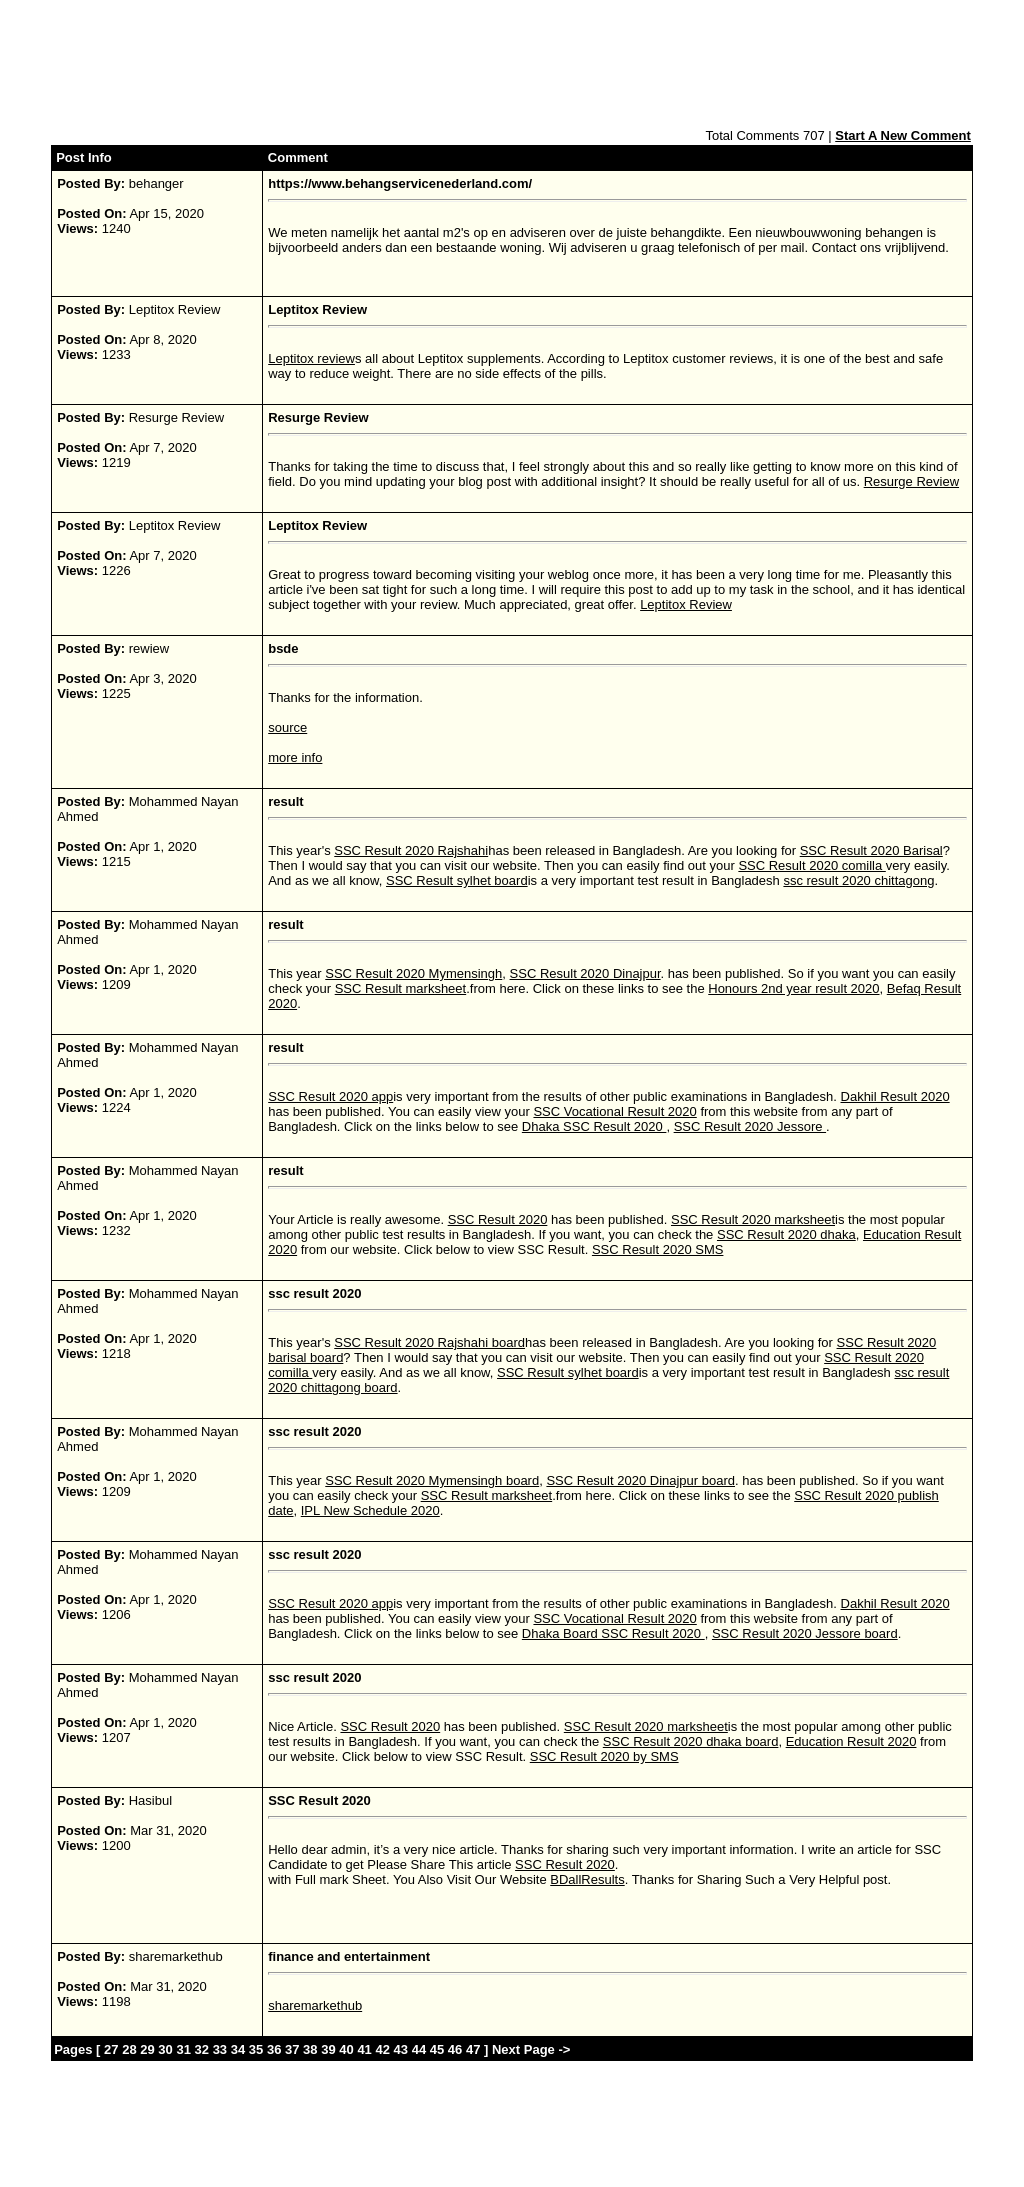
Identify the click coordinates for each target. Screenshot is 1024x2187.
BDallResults (587, 1879)
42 (382, 2049)
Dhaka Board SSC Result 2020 (613, 1633)
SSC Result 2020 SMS (658, 1249)
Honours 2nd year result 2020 (793, 988)
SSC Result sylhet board (457, 880)
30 (165, 2049)
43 (401, 2049)
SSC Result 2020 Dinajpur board (640, 1480)
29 (147, 2049)
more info (295, 757)
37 (292, 2049)
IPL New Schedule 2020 (370, 1510)
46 (455, 2049)
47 (473, 2049)
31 (183, 2049)
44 (419, 2049)
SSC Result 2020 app (330, 1096)
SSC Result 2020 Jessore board (805, 1633)
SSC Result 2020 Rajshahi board (429, 1342)
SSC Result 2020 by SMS (604, 1756)
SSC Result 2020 (498, 1219)
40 (346, 2049)
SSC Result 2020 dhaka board (691, 1741)
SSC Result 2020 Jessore (750, 1126)
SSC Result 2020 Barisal (871, 850)
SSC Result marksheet (401, 988)
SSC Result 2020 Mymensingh (413, 973)
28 (129, 2049)
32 (202, 2049)
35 (256, 2049)
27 (111, 2049)
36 (274, 2049)
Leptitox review (311, 358)
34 (238, 2049)
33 (220, 2049)
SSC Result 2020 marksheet (753, 1219)
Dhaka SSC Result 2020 (594, 1126)
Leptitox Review (686, 604)
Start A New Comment (903, 135)
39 (328, 2049)
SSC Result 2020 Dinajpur (585, 973)
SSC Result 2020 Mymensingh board (432, 1480)
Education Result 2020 (851, 1741)
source (287, 727)
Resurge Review (911, 481)
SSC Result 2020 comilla (811, 865)
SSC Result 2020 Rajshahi (411, 850)
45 (437, 2049)
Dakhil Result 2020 (895, 1096)
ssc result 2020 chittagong (858, 880)
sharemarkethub (315, 2005)
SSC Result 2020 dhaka (786, 1234)
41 (364, 2049)
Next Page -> (529, 2049)
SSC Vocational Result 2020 (614, 1111)
